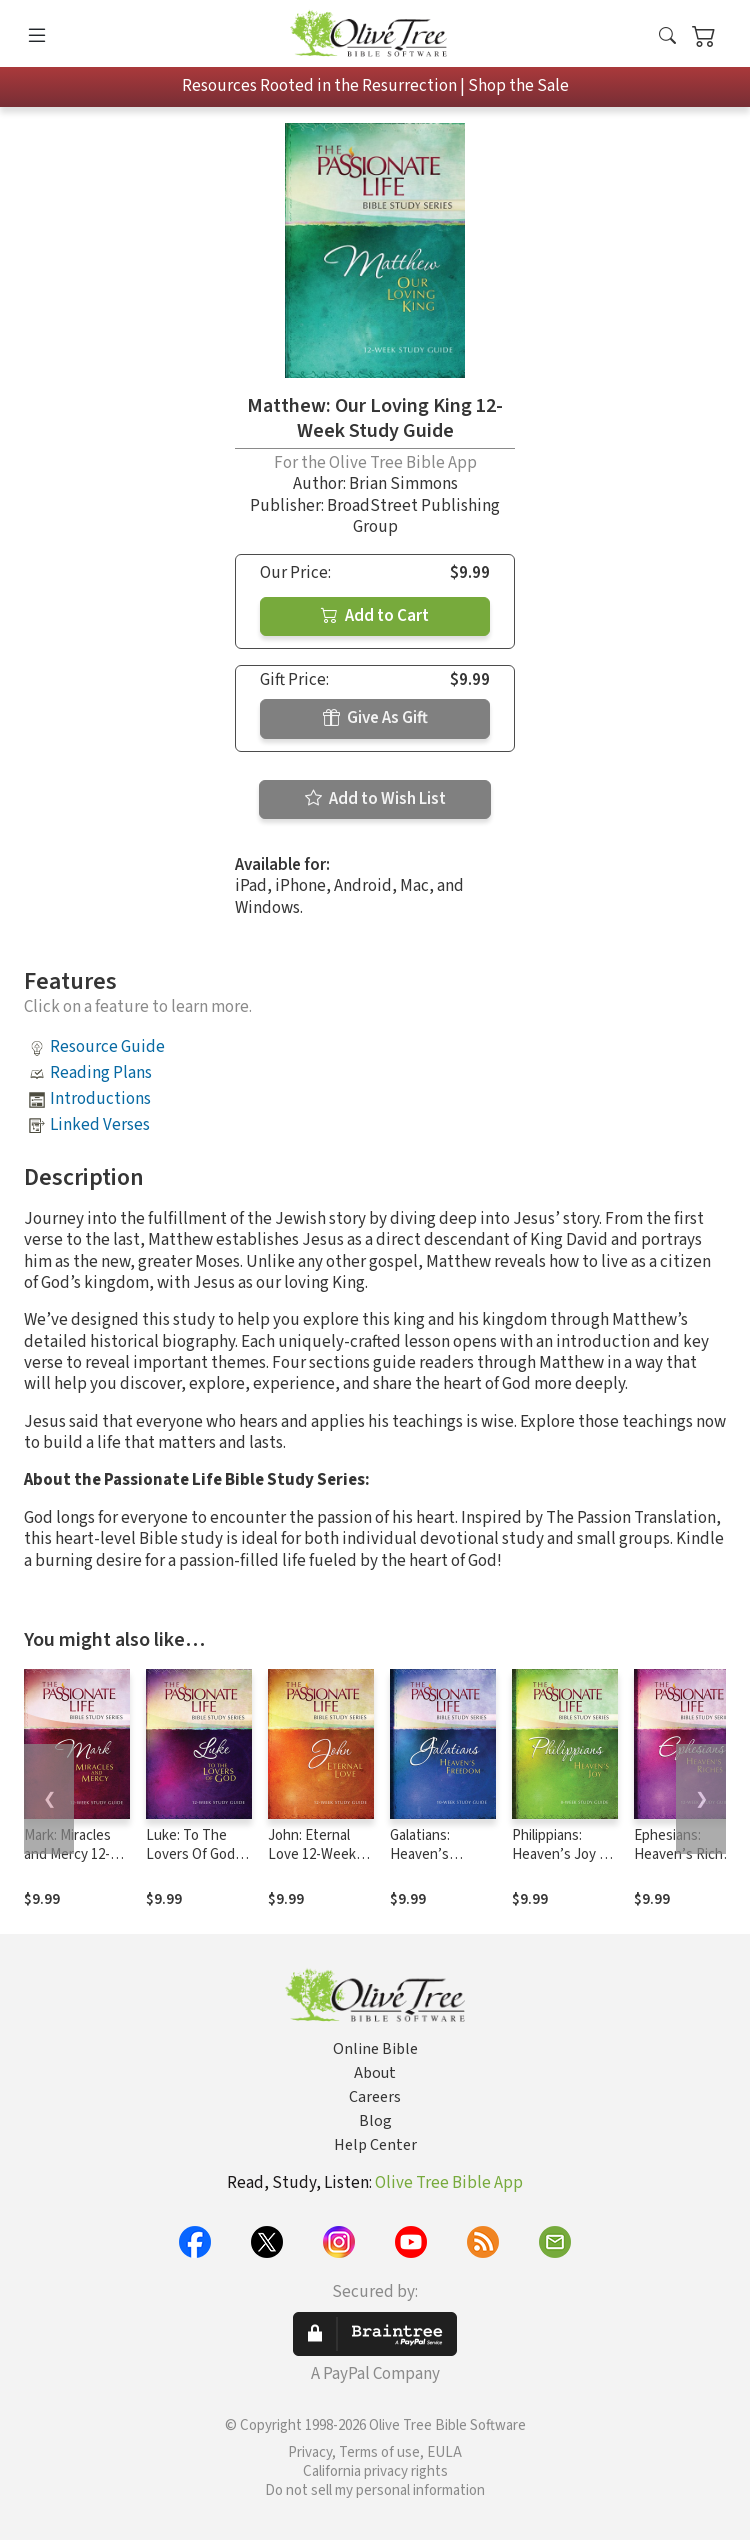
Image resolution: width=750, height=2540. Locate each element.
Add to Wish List (375, 799)
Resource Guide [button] (107, 1047)
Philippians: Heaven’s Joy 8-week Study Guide (561, 1864)
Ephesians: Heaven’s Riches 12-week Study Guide (686, 1864)
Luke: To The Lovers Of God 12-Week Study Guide (193, 1864)
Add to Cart (375, 616)
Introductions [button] (100, 1099)
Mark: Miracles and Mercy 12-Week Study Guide (67, 1864)
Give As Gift (375, 718)
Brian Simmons (403, 484)
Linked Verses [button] (100, 1125)
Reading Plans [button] (101, 1073)
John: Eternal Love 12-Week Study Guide (312, 1854)
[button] (667, 37)
